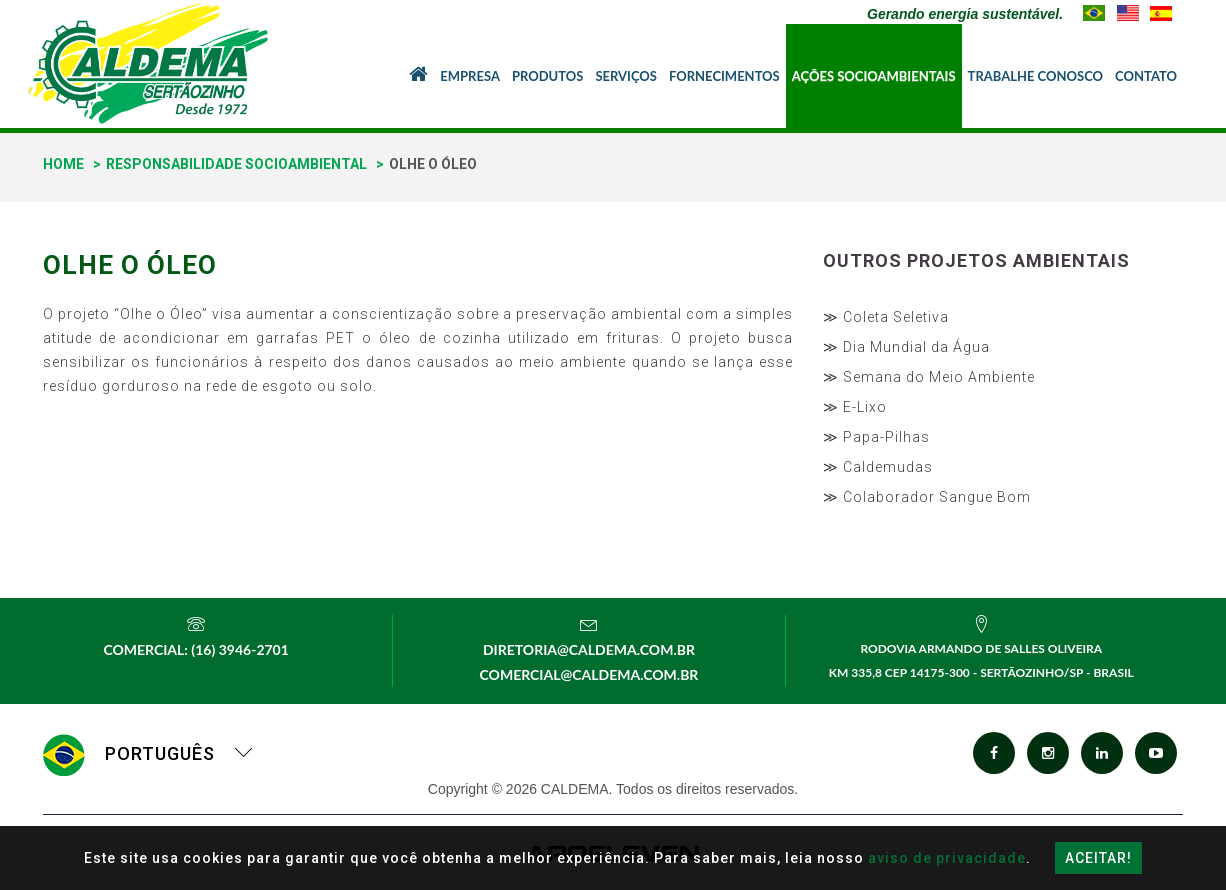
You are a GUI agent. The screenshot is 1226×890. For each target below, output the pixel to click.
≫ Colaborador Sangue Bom (927, 497)
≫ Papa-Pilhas (876, 437)
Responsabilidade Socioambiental (236, 164)
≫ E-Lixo (855, 407)
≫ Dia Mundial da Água (906, 347)
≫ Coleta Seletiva (886, 317)
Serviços (626, 76)
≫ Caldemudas (878, 467)
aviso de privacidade (947, 858)
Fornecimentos (724, 76)
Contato (1146, 76)
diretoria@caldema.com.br (589, 649)
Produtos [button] (547, 76)
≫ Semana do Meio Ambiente (929, 377)
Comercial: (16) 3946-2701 (195, 649)
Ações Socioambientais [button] (874, 76)
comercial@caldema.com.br (589, 674)
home (63, 164)
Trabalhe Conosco (1036, 76)
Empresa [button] (470, 76)
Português (148, 753)
